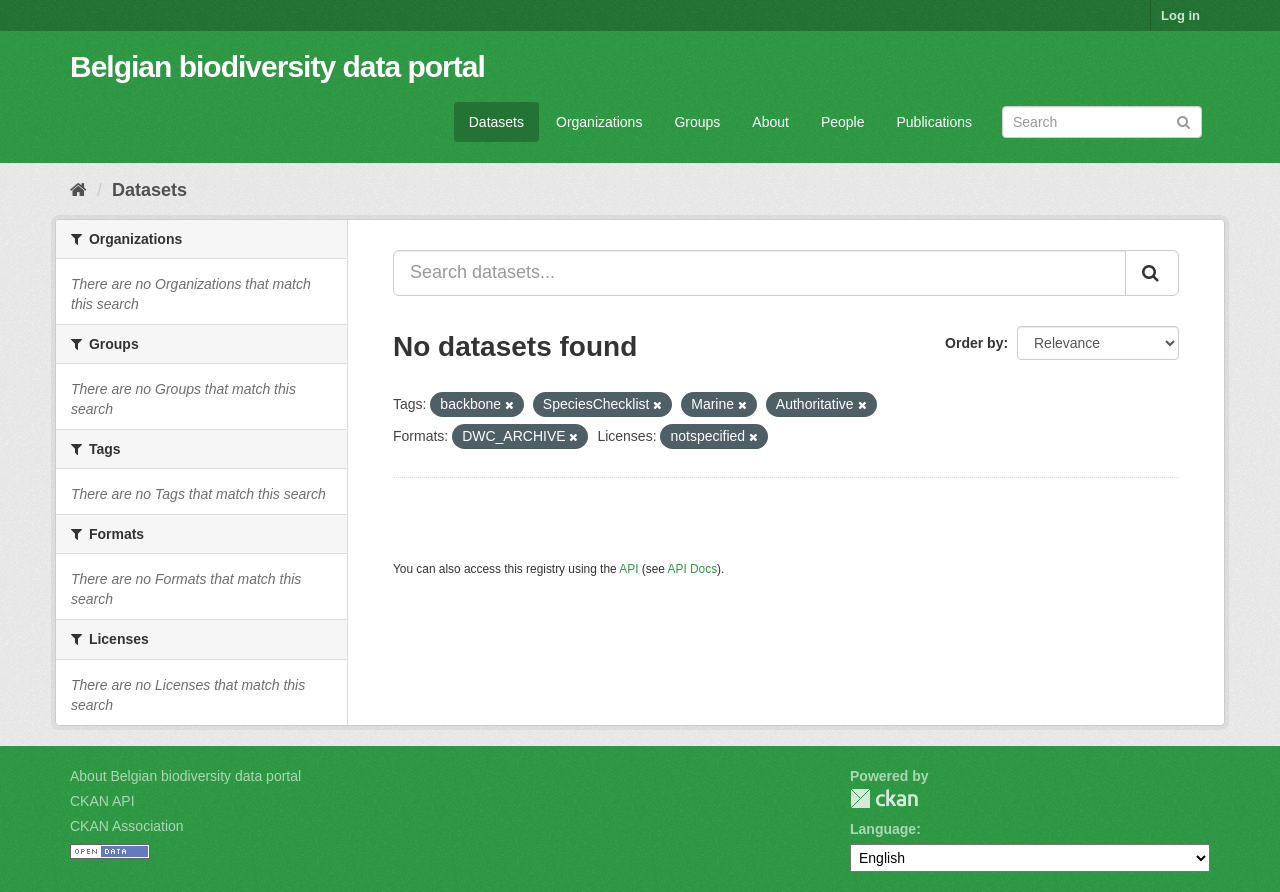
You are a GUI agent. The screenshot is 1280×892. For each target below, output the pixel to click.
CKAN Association (127, 826)
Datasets (496, 122)
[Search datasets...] (759, 273)
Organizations (599, 122)
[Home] (78, 190)
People (843, 122)
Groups (697, 122)
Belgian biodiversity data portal (277, 66)
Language (883, 829)
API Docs (693, 569)
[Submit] (1183, 120)
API (628, 569)
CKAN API (102, 801)
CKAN (884, 798)
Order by (974, 343)
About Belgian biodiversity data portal (185, 776)
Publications (935, 122)
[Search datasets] (1102, 122)
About (770, 122)
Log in (1180, 15)
